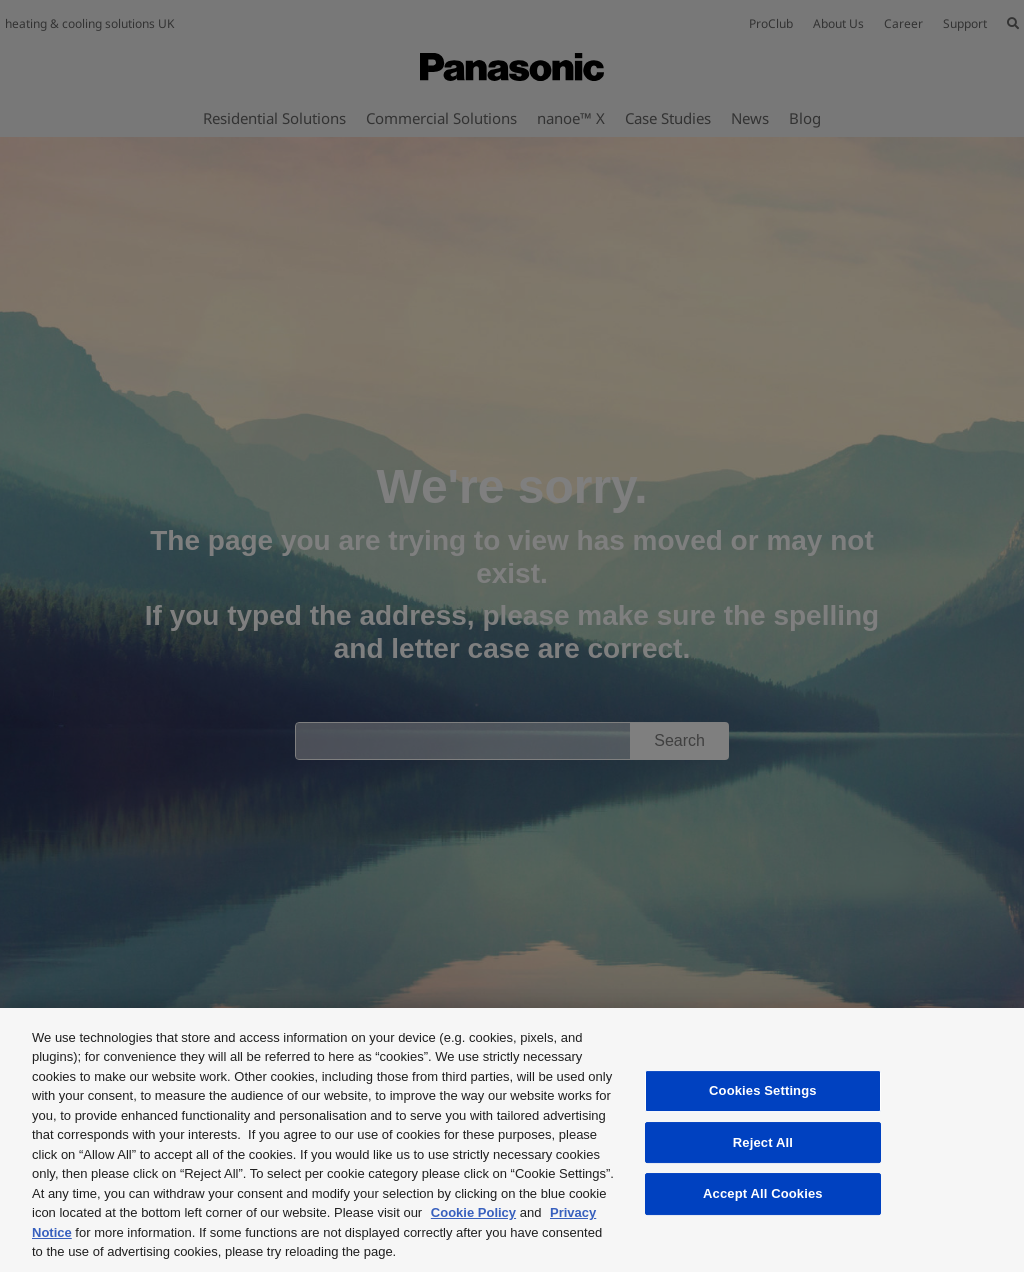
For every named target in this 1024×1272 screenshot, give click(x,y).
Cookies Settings (763, 1090)
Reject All (763, 1142)
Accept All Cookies (763, 1193)
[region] (512, 1140)
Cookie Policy (473, 1212)
